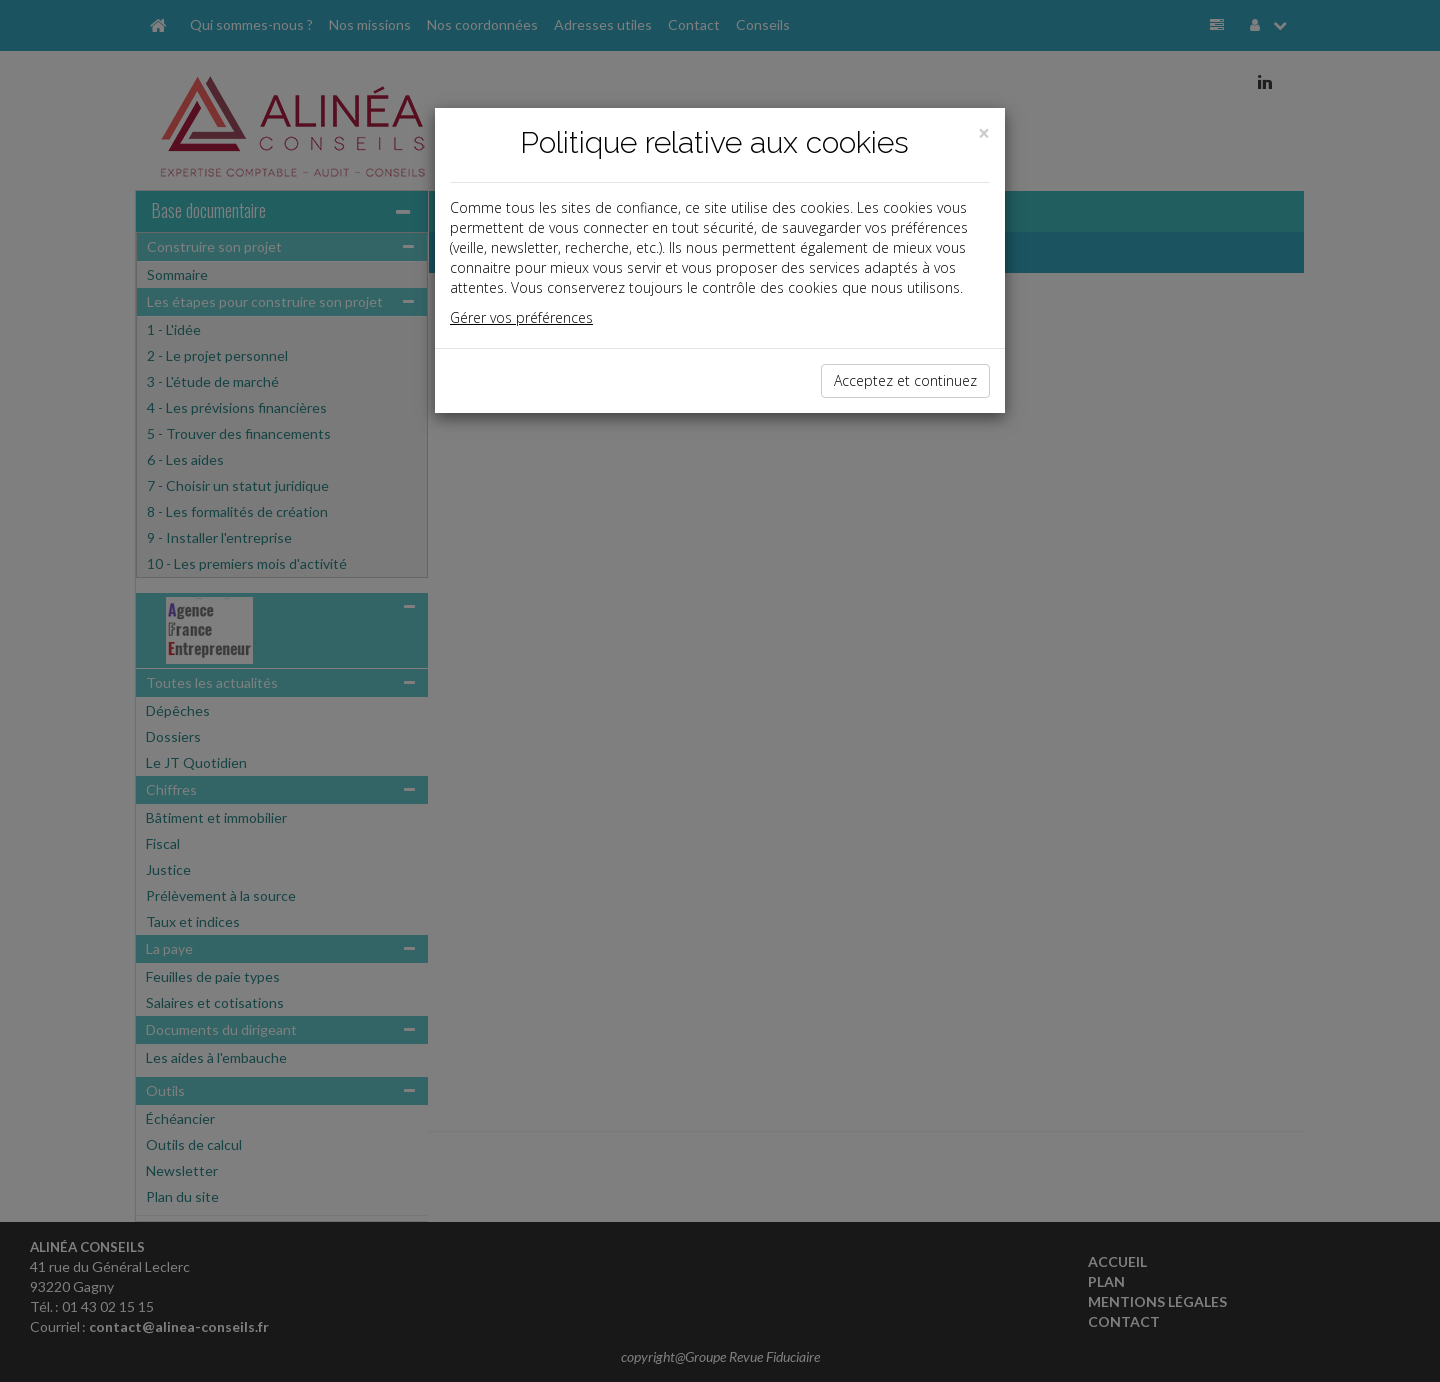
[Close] (984, 133)
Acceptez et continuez (905, 380)
